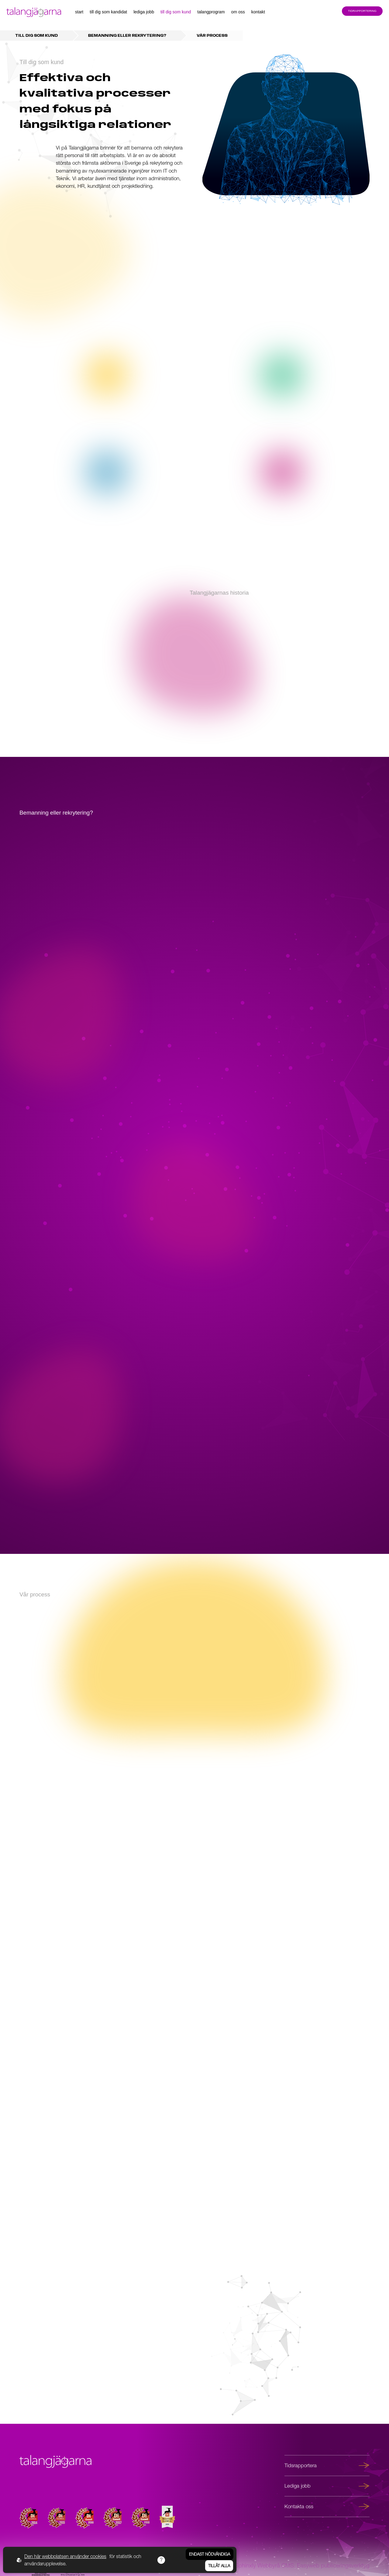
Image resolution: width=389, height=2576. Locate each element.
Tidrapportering (362, 10)
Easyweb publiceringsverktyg (333, 2565)
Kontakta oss (327, 2506)
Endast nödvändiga (209, 2554)
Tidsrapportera (327, 2465)
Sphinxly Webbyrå (257, 2565)
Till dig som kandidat (108, 11)
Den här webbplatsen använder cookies (65, 2556)
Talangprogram (211, 11)
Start (79, 11)
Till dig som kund (175, 11)
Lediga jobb (143, 11)
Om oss (238, 11)
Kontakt (258, 11)
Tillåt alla (219, 2565)
